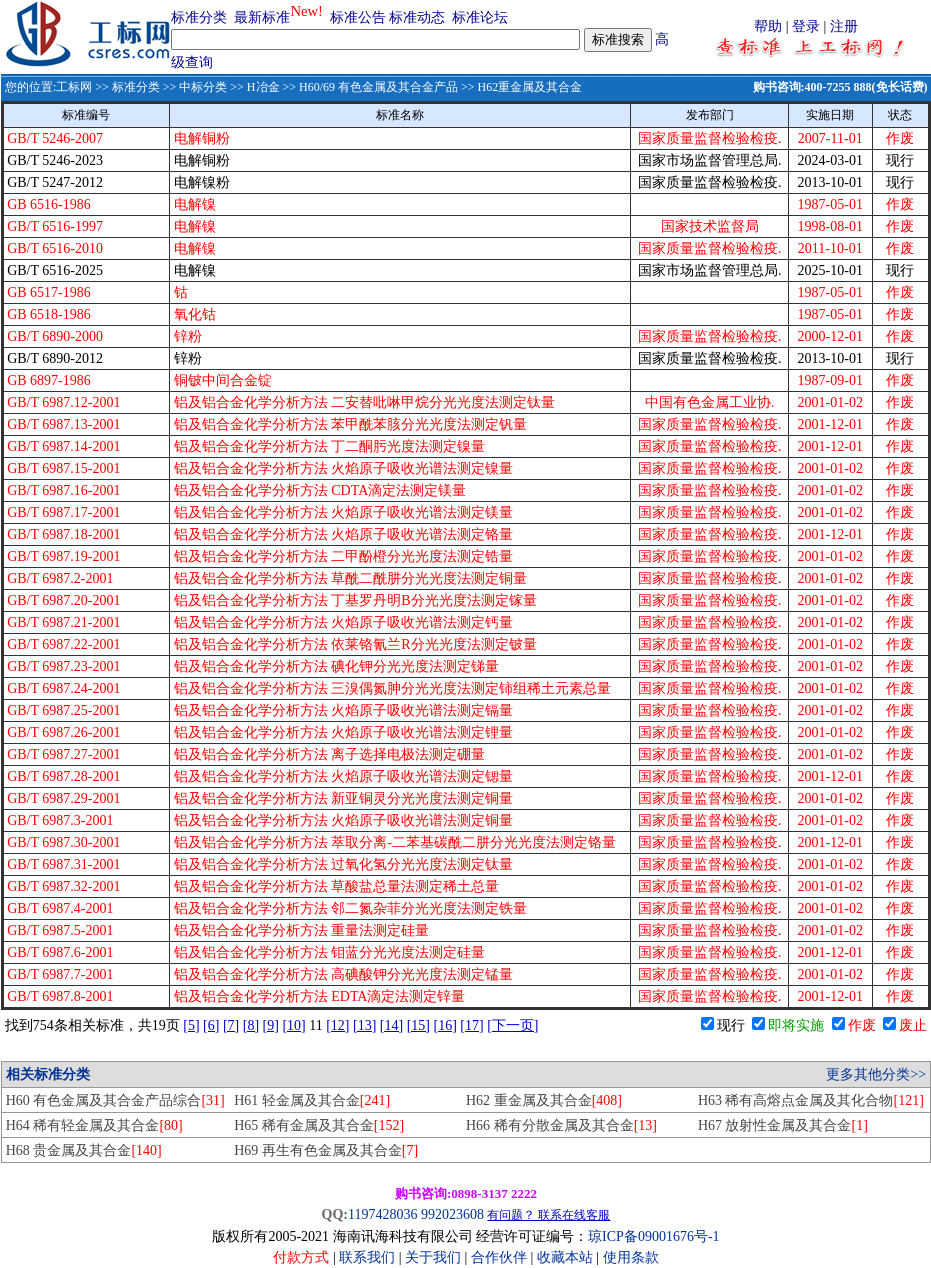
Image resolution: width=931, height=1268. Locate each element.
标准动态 (417, 17)
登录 (806, 26)
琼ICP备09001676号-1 (653, 1236)
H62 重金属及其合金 (544, 1100)
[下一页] (512, 1025)
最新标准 (262, 17)
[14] (391, 1025)
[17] (471, 1025)
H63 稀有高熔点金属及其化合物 (811, 1100)
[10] (293, 1025)
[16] (445, 1025)
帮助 (768, 26)
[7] (231, 1025)
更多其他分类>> (876, 1074)
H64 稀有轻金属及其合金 (94, 1125)
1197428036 (382, 1214)
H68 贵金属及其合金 (84, 1150)
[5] (191, 1025)
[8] (251, 1025)
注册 (844, 26)
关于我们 (435, 1257)
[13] (364, 1025)
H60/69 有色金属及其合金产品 (378, 87)
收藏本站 (565, 1257)
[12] (337, 1025)
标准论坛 (480, 17)
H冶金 (263, 87)
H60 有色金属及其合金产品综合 (115, 1100)
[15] (418, 1025)
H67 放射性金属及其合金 (783, 1125)
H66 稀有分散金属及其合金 (561, 1125)
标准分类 (199, 17)
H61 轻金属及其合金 (312, 1100)
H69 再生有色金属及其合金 (326, 1150)
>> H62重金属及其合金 (520, 87)
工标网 (74, 87)
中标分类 (203, 87)
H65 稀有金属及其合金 (319, 1125)
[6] (211, 1025)
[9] (271, 1025)
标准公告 (358, 17)
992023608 (452, 1214)
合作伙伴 (499, 1257)
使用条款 (631, 1257)
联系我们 (367, 1257)
